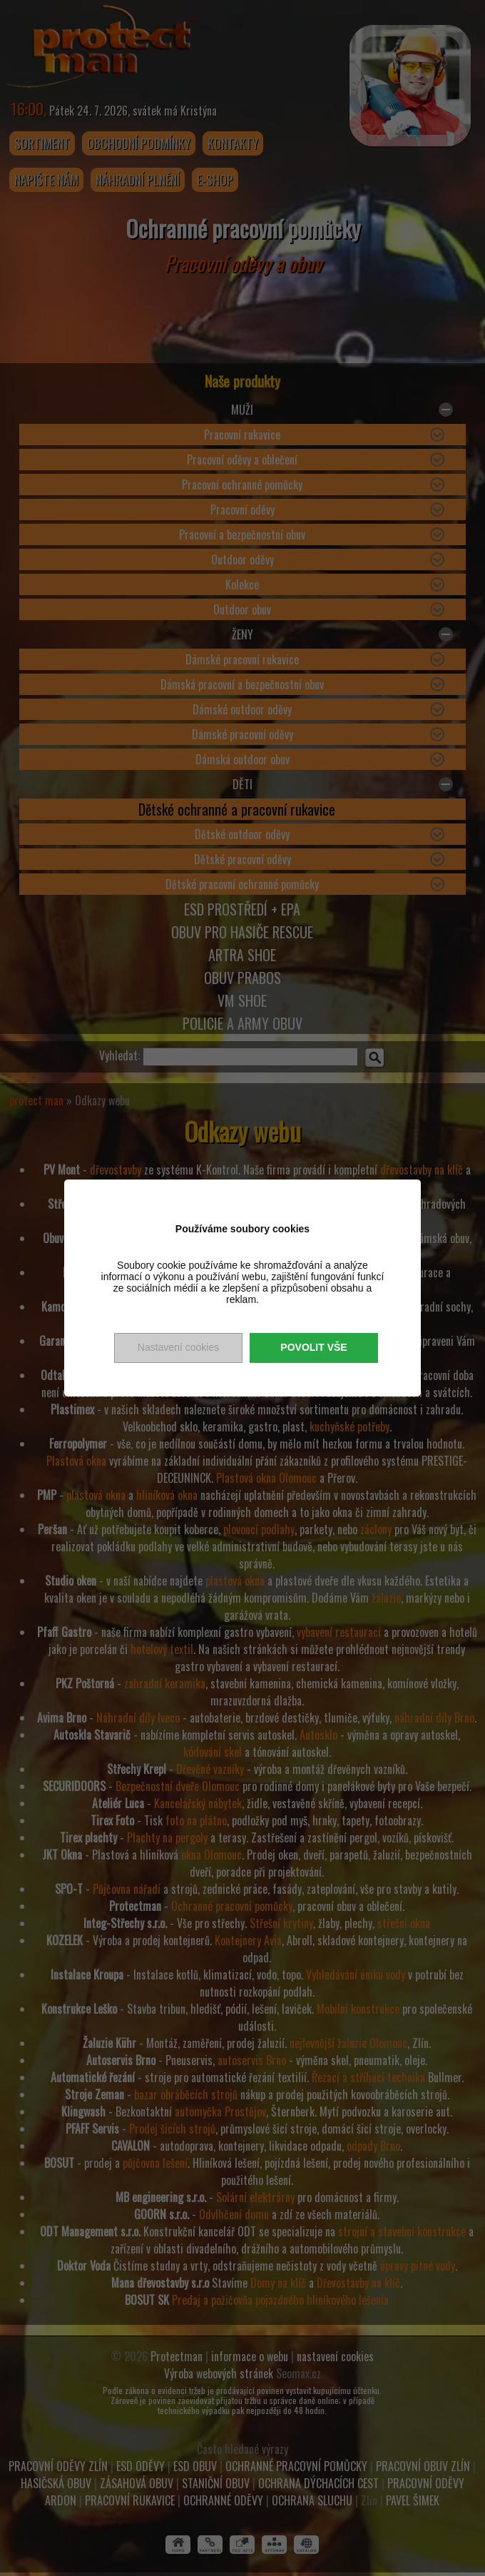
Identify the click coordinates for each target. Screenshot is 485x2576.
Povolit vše (313, 1347)
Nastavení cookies (178, 1347)
